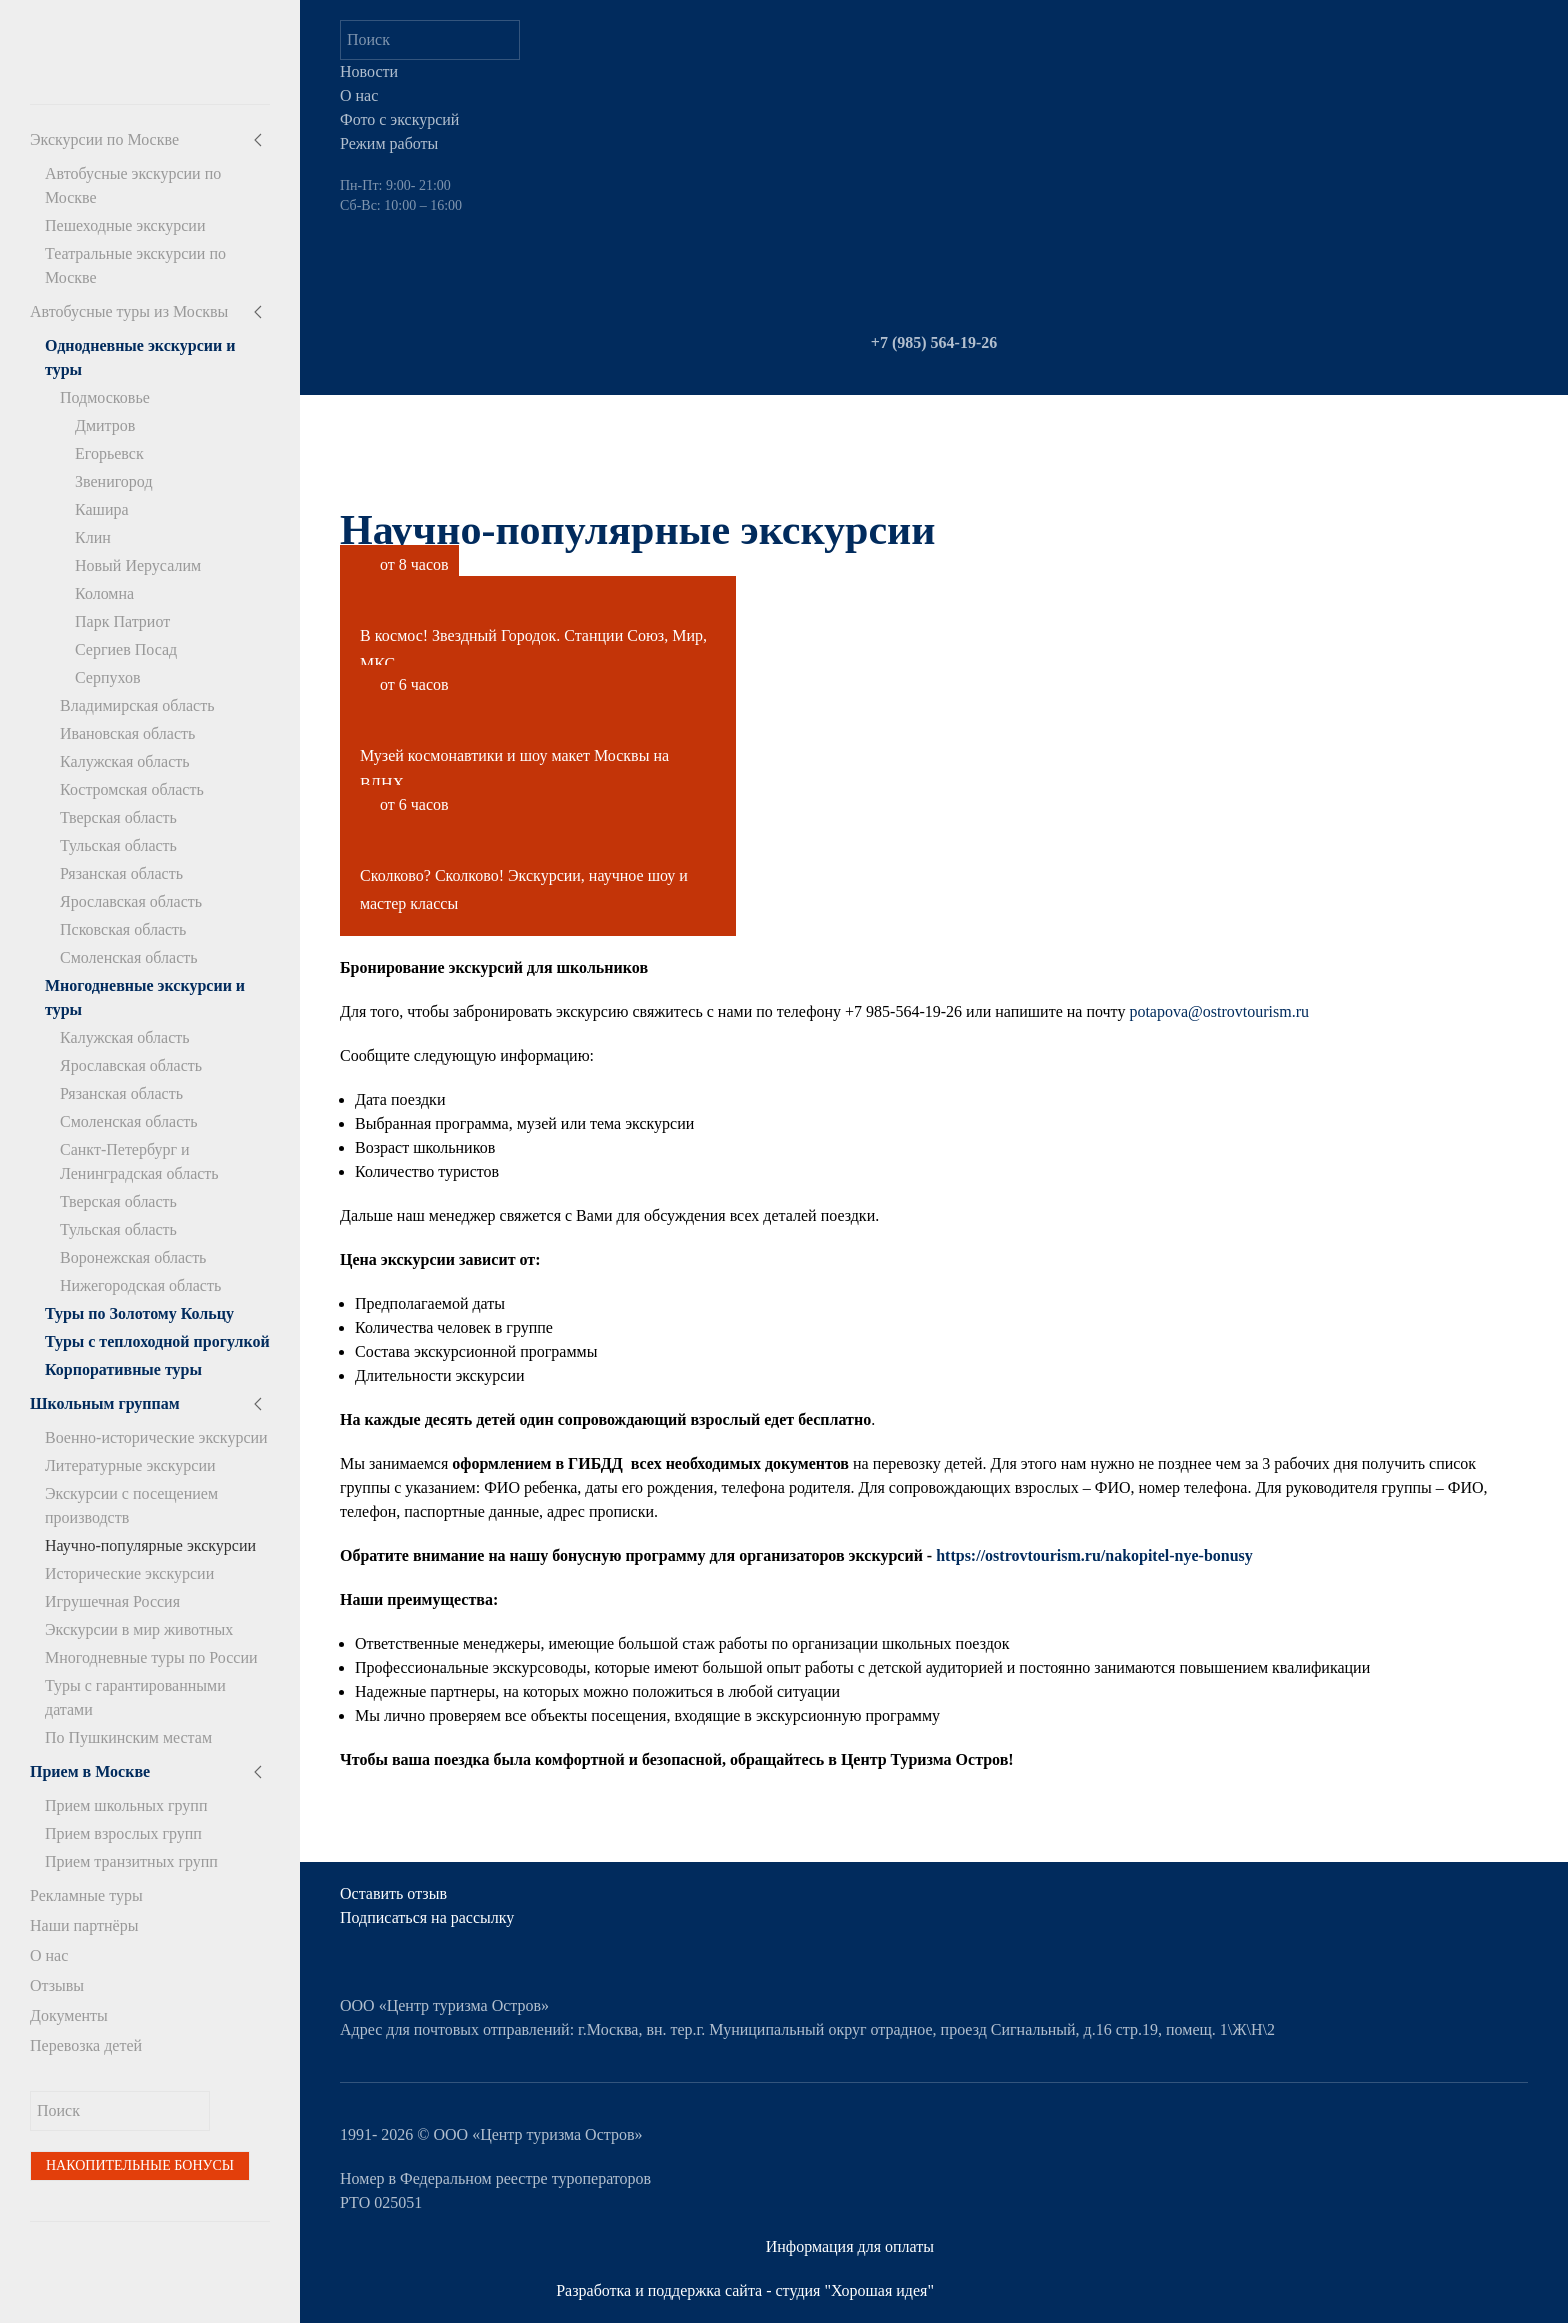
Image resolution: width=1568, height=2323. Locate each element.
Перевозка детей (86, 2045)
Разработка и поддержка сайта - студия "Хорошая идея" (745, 2290)
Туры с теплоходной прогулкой (157, 1341)
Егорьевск (109, 453)
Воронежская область (133, 1257)
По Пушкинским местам (128, 1737)
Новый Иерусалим (138, 565)
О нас (49, 1955)
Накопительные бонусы (140, 2165)
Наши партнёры (84, 1925)
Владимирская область (137, 705)
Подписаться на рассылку (427, 1917)
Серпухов (107, 677)
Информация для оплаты (850, 2246)
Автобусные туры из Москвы (129, 311)
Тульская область (118, 845)
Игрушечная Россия (112, 1601)
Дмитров (105, 425)
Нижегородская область (140, 1285)
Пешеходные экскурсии (125, 225)
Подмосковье (105, 397)
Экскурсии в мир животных (139, 1629)
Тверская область (118, 817)
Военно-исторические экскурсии (156, 1437)
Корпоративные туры (123, 1369)
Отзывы (57, 1985)
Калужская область (125, 761)
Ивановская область (127, 733)
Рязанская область (121, 873)
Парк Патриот (122, 621)
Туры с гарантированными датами (135, 1697)
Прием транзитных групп (131, 1861)
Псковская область (123, 929)
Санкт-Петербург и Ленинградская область (139, 1161)
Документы (69, 2015)
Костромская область (132, 789)
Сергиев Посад (126, 649)
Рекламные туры (86, 1895)
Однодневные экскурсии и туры (140, 357)
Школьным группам (105, 1403)
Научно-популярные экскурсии (150, 1545)
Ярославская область (131, 901)
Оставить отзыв (393, 1893)
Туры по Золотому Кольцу (139, 1313)
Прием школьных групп (126, 1805)
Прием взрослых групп (123, 1833)
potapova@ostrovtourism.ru (1219, 1011)
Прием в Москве (90, 1771)
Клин (93, 537)
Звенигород (114, 481)
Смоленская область (129, 957)
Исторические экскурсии (129, 1573)
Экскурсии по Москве (104, 139)
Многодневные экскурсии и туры (145, 997)
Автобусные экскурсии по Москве (133, 185)
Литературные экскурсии (130, 1465)
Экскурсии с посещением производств (131, 1505)
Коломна (104, 593)
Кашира (102, 509)
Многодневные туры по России (151, 1657)
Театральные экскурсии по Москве (135, 265)
